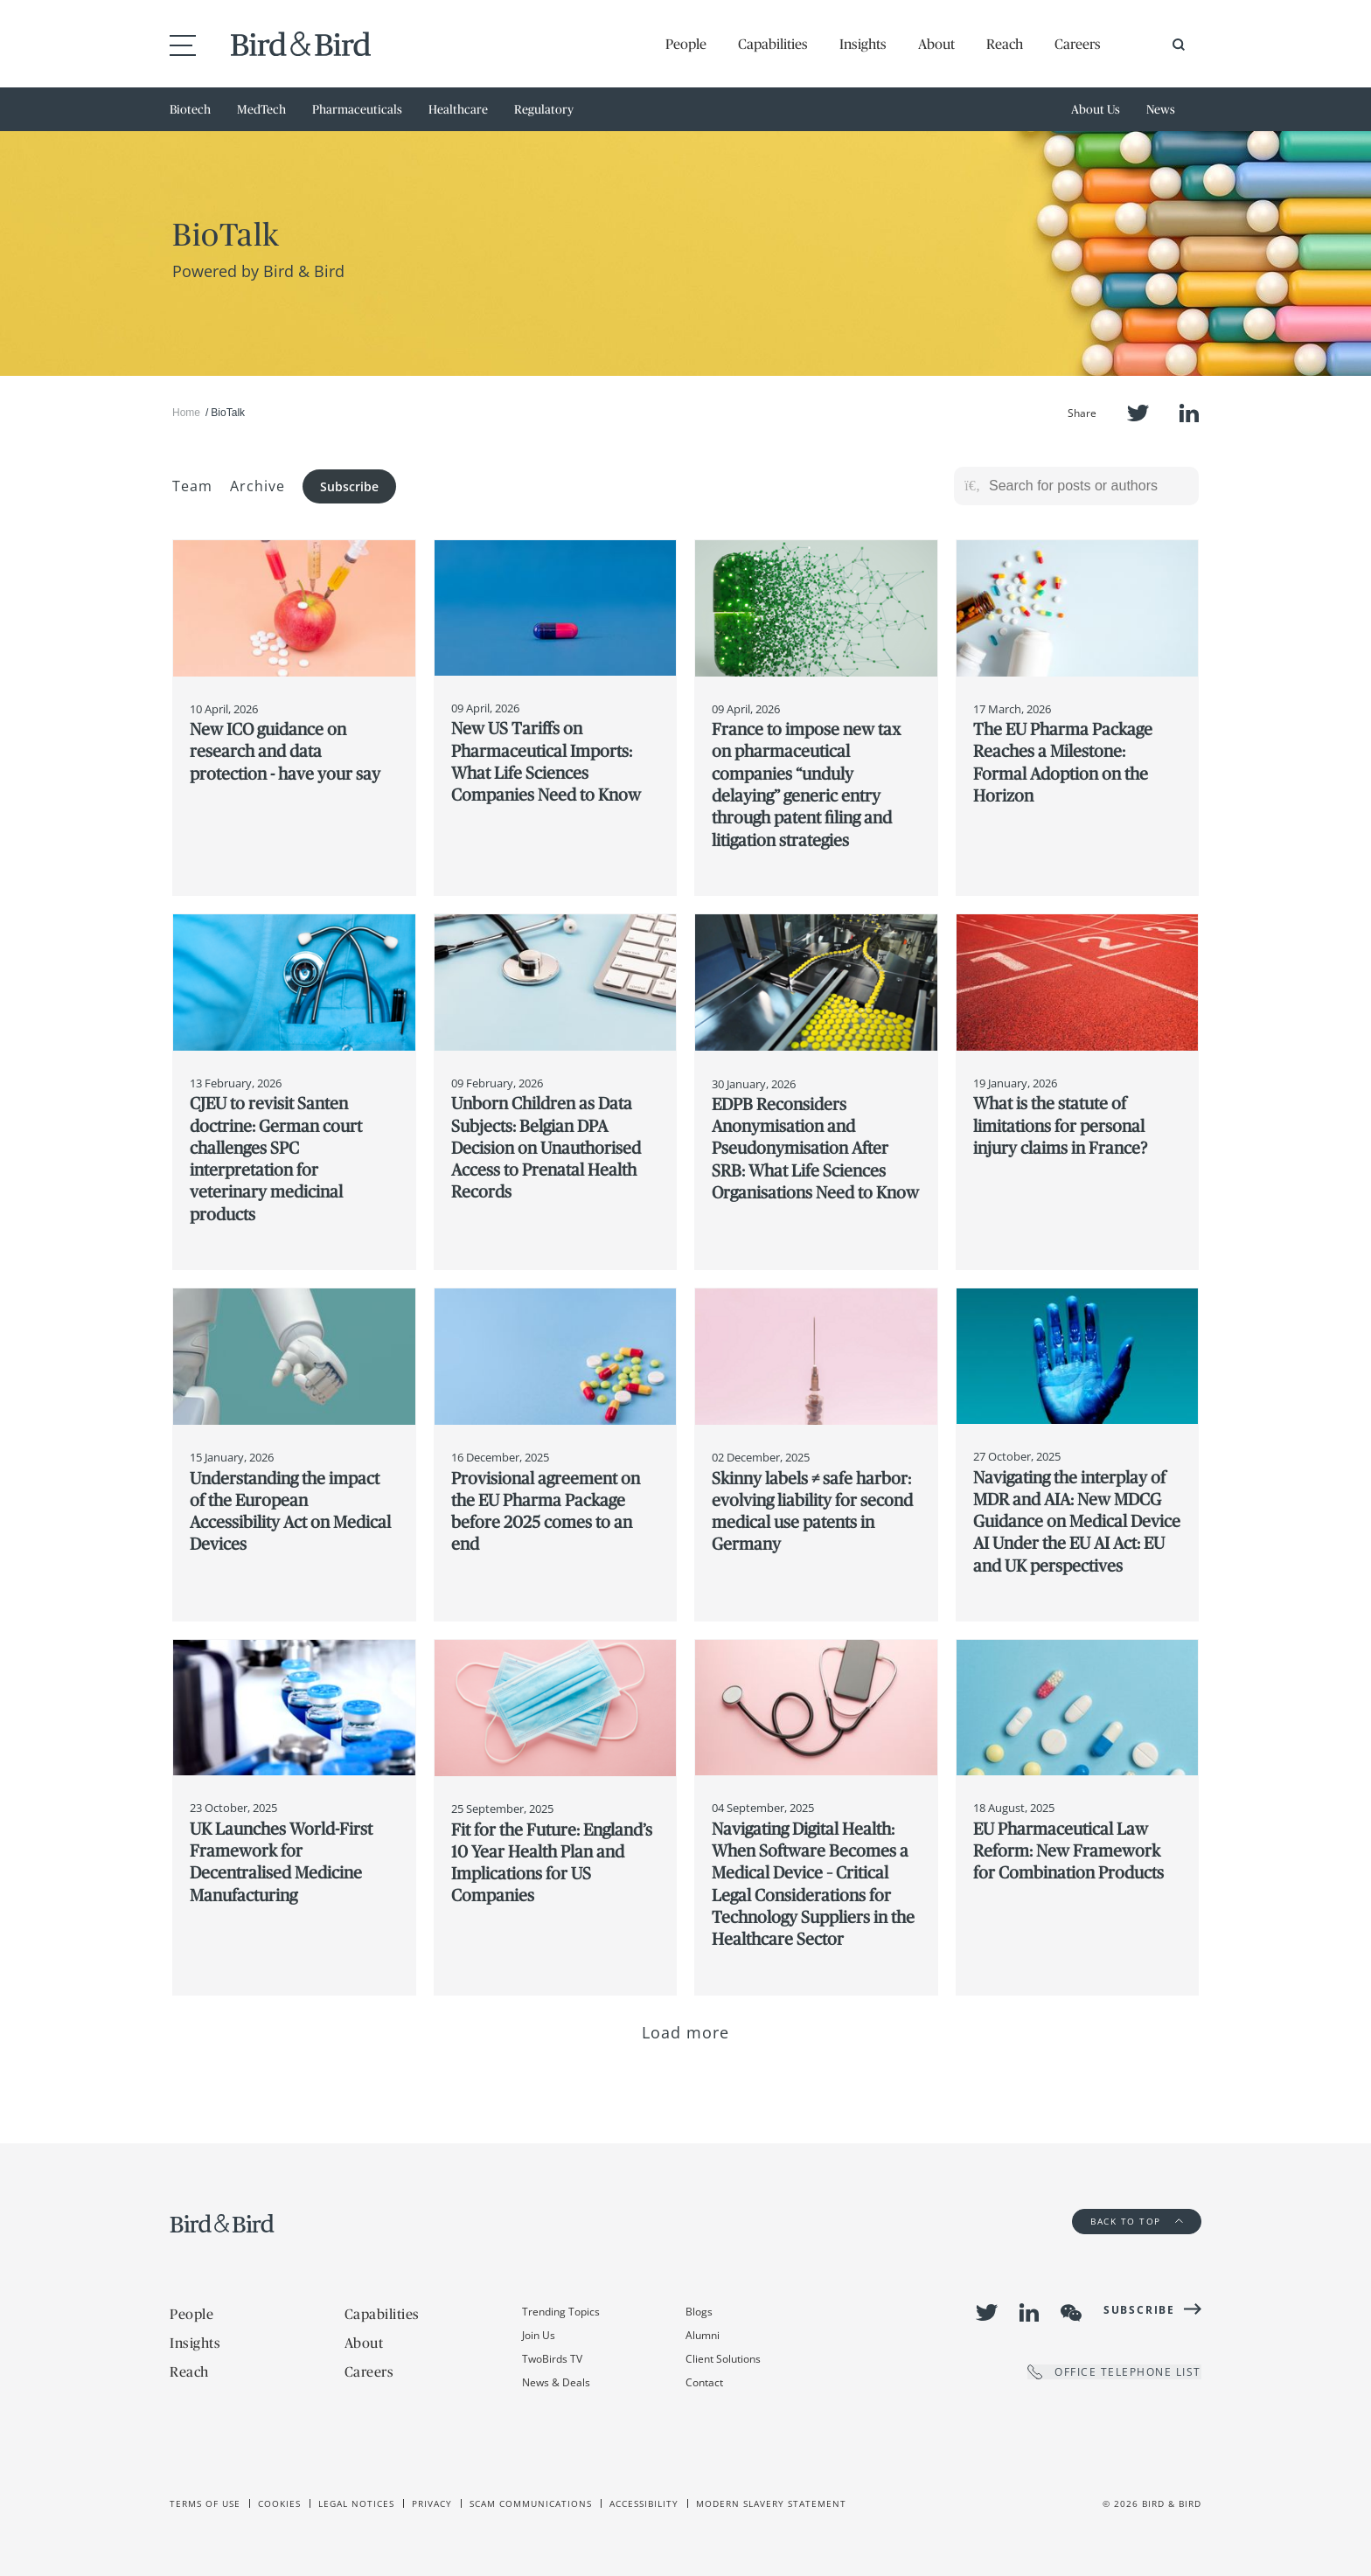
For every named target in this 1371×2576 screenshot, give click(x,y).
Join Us (538, 2335)
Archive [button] (257, 486)
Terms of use (205, 2503)
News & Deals (556, 2382)
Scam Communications (531, 2503)
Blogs (699, 2311)
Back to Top (1136, 2221)
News (1160, 109)
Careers (1077, 44)
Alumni (703, 2335)
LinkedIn (1189, 413)
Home (186, 412)
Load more (686, 2032)
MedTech (261, 109)
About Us (1095, 109)
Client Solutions (723, 2358)
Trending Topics (561, 2311)
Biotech (190, 109)
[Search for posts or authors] (1087, 486)
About (936, 44)
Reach (1004, 44)
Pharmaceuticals (357, 109)
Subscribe (349, 486)
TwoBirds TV (552, 2358)
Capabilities (773, 44)
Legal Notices (356, 2503)
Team (192, 486)
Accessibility (644, 2503)
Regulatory (544, 109)
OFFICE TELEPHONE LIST (1114, 2371)
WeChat (1071, 2312)
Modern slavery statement (771, 2503)
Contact (704, 2382)
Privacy (432, 2503)
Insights (863, 44)
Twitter (1138, 413)
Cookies (279, 2503)
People (685, 44)
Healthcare (458, 109)
